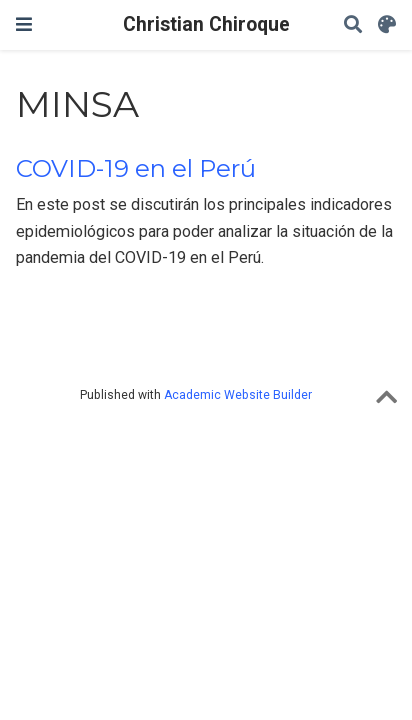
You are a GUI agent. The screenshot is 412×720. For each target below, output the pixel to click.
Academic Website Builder (238, 395)
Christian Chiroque (206, 24)
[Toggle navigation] (24, 24)
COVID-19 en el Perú (136, 168)
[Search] (353, 25)
